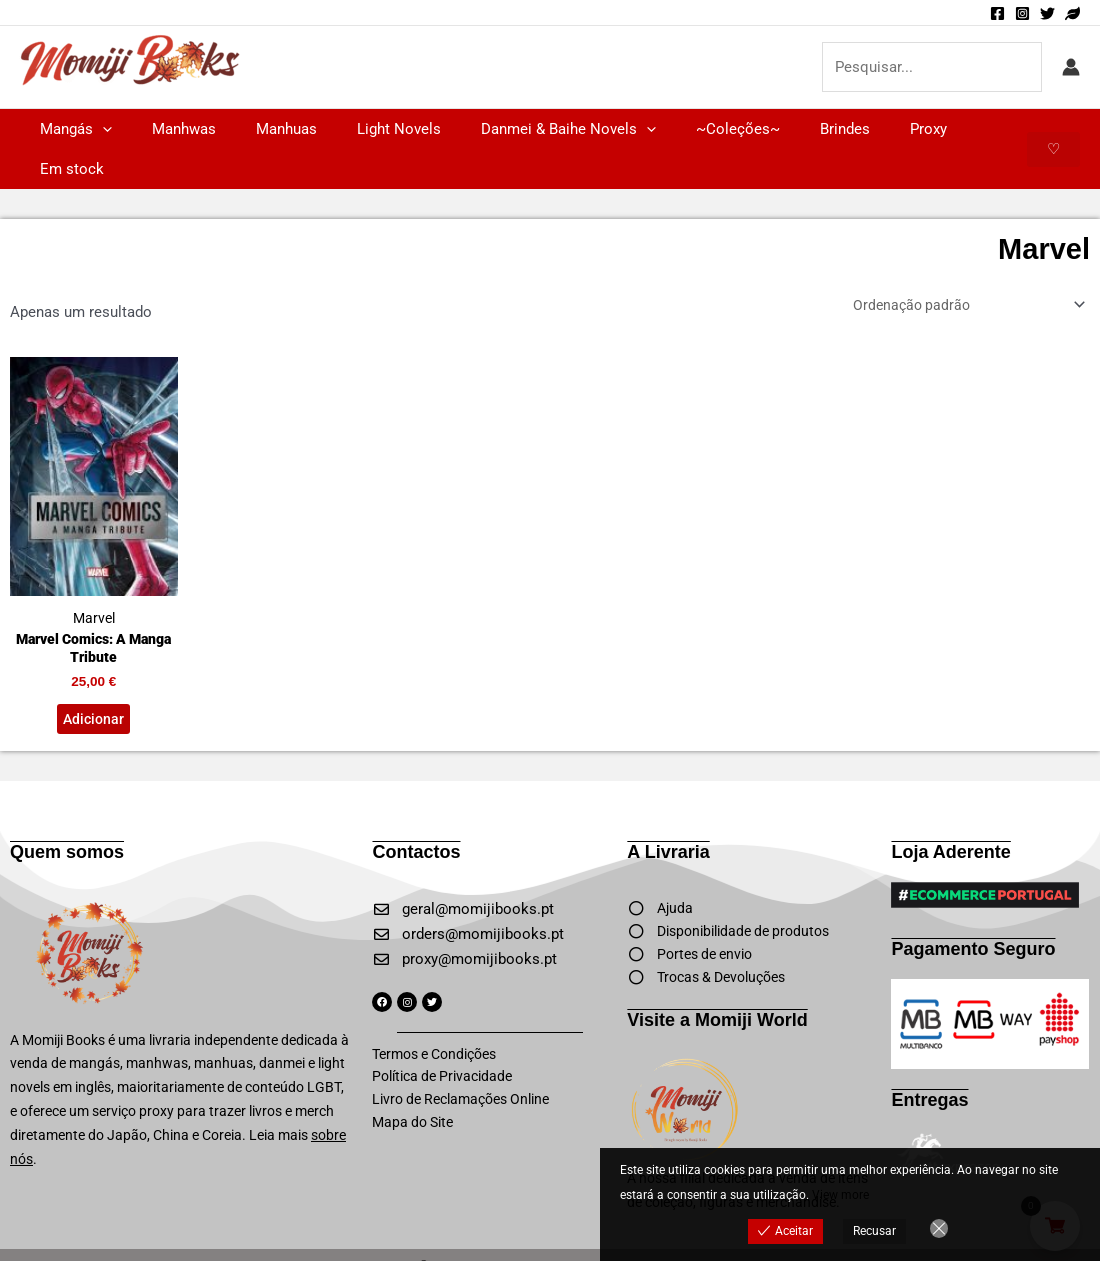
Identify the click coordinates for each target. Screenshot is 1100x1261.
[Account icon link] (1071, 67)
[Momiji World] (1072, 13)
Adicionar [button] (94, 689)
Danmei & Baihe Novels (523, 129)
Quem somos (67, 824)
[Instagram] (1022, 13)
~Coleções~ (683, 129)
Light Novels (364, 129)
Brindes (780, 129)
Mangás (71, 129)
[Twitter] (1047, 13)
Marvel (94, 456)
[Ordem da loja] (959, 266)
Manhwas (169, 129)
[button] (97, 129)
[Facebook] (997, 13)
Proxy (853, 129)
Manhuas (261, 129)
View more (840, 1195)
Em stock (934, 129)
